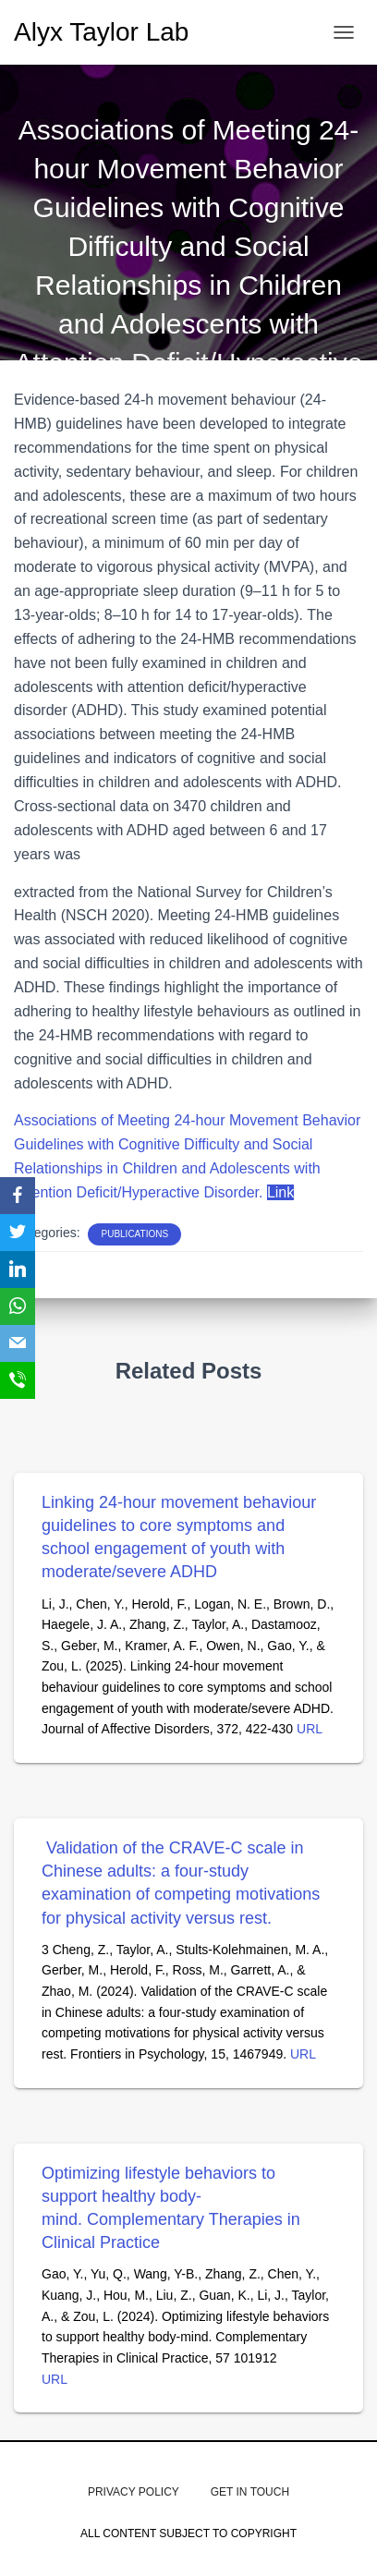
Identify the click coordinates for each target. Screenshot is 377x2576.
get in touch (250, 2491)
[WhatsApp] (17, 1306)
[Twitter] (17, 1232)
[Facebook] (17, 1195)
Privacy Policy (133, 2491)
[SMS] (17, 1380)
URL (309, 1728)
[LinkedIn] (17, 1269)
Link (280, 1192)
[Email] (17, 1343)
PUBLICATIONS (134, 1234)
